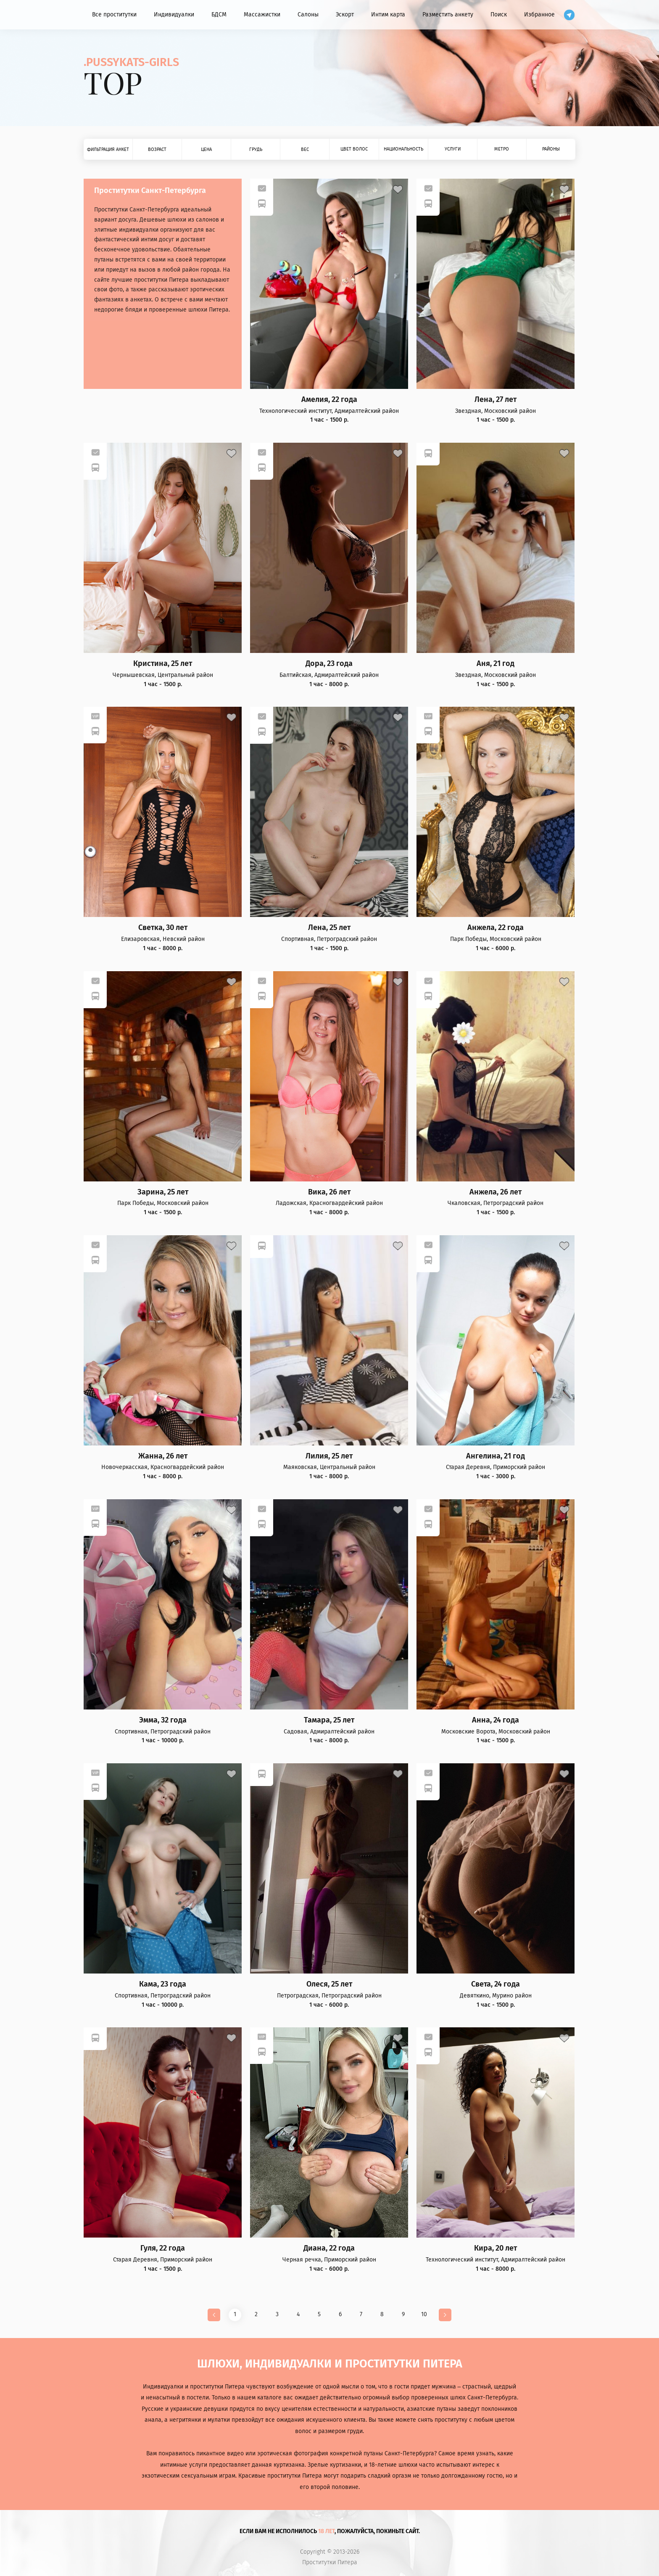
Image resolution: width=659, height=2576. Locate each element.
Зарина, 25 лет (162, 1192)
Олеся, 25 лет (329, 1984)
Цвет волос (354, 149)
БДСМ (219, 14)
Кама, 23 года (162, 1984)
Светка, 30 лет (162, 927)
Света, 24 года (495, 1984)
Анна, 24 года (495, 1720)
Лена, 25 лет (329, 927)
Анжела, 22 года (495, 927)
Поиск (498, 14)
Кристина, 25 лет (162, 663)
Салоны (308, 14)
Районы (551, 149)
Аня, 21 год (495, 663)
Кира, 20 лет (495, 2248)
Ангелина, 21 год (495, 1456)
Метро (501, 149)
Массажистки (262, 14)
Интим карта (388, 14)
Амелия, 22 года (329, 399)
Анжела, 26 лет (495, 1192)
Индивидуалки (174, 14)
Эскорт (345, 14)
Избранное (539, 14)
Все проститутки (114, 14)
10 (424, 2314)
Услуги (453, 149)
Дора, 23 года (329, 663)
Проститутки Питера (329, 2562)
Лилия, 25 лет (329, 1456)
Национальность (403, 149)
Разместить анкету (447, 14)
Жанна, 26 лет (162, 1456)
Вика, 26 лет (329, 1192)
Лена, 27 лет (495, 399)
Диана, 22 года (329, 2248)
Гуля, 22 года (162, 2248)
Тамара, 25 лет (329, 1720)
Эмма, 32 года (163, 1720)
